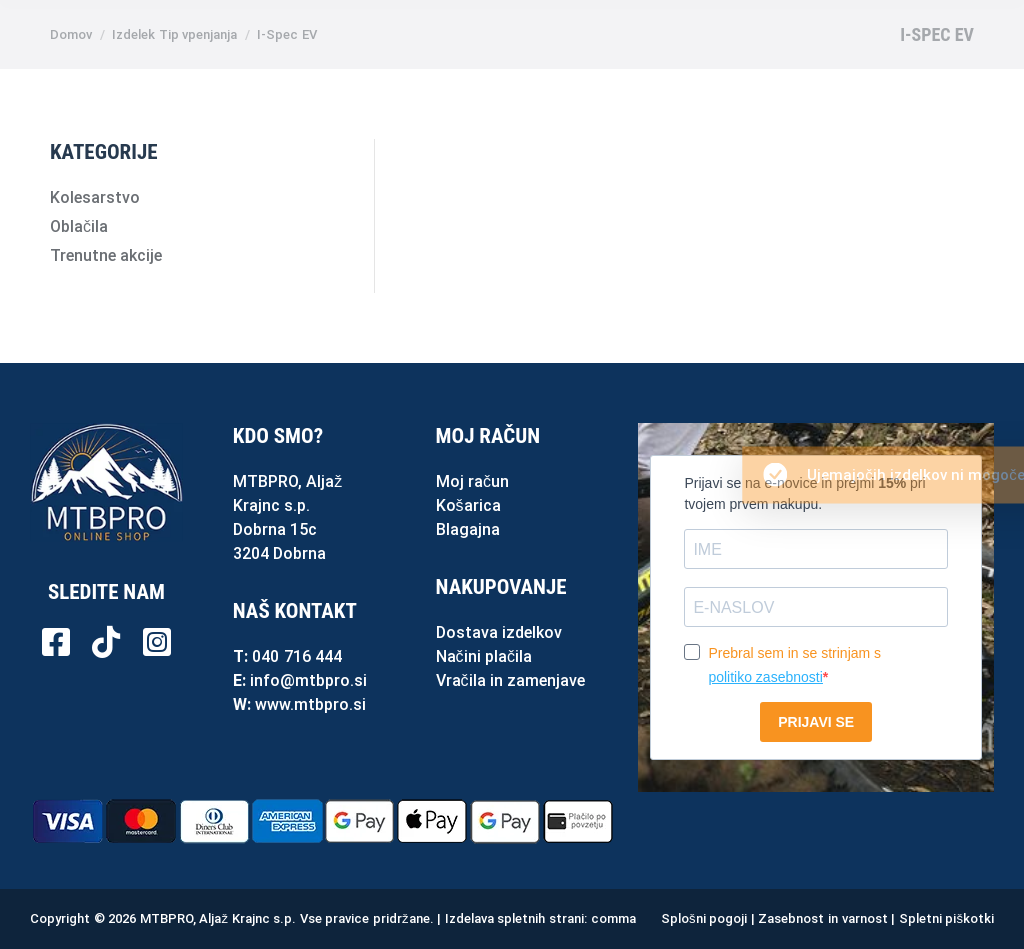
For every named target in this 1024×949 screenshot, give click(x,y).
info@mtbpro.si (308, 680)
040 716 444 (297, 656)
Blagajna (468, 529)
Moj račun (472, 481)
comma (613, 918)
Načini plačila (484, 656)
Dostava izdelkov (499, 632)
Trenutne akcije (106, 255)
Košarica (468, 505)
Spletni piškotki (946, 918)
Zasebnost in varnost (822, 918)
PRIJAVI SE (816, 722)
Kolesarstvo (95, 197)
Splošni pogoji (704, 918)
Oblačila (79, 226)
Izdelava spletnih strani (514, 918)
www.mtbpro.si (310, 704)
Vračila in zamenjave (511, 680)
